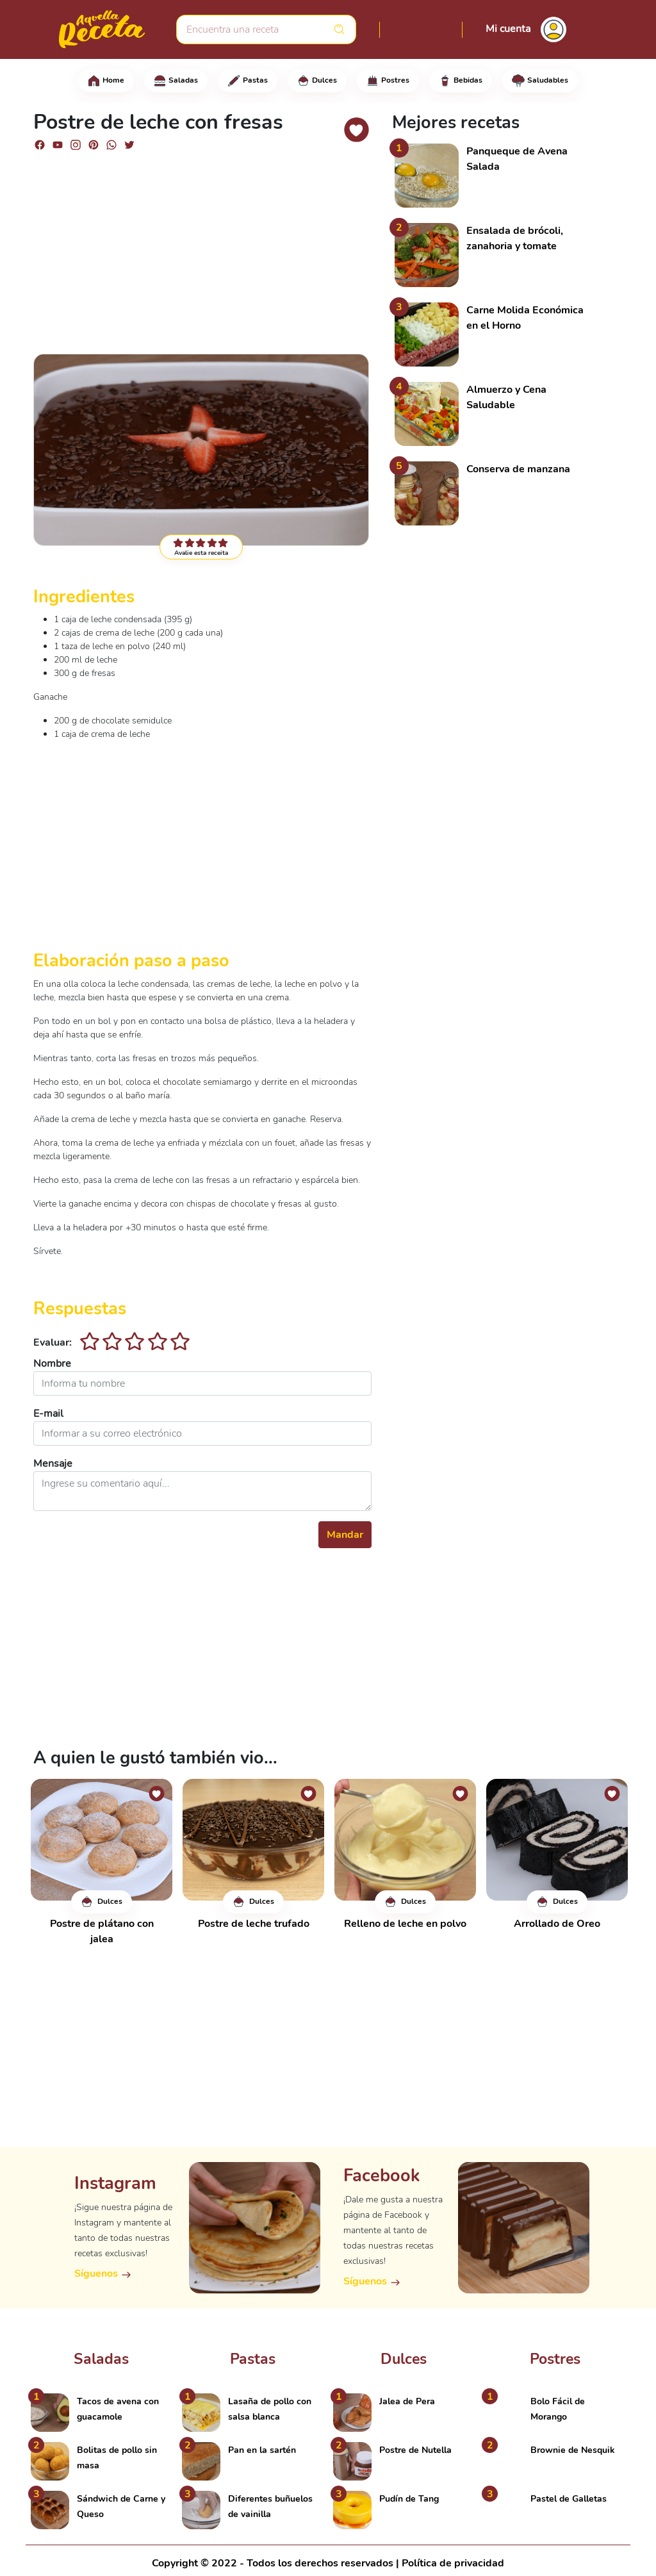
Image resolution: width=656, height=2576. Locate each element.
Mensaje (52, 1464)
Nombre (52, 1364)
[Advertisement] (202, 251)
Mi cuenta (508, 29)
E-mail (48, 1414)
